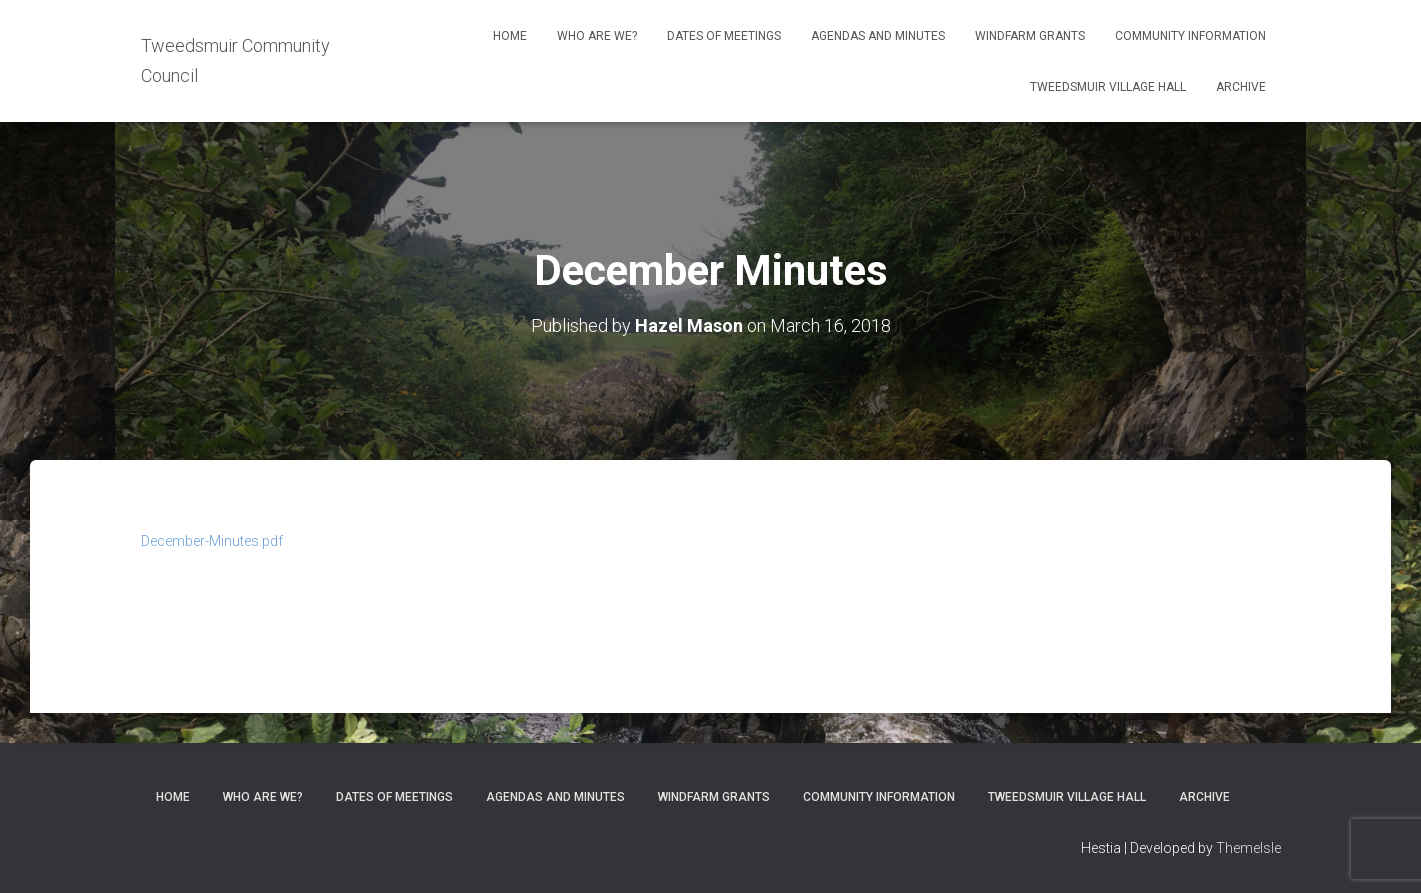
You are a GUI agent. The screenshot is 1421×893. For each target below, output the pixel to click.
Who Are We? (597, 36)
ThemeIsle (1248, 848)
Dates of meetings (724, 36)
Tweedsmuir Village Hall (1108, 87)
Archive (1241, 87)
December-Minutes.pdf (212, 541)
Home (510, 36)
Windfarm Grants (1030, 36)
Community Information (1190, 36)
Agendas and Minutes (878, 36)
